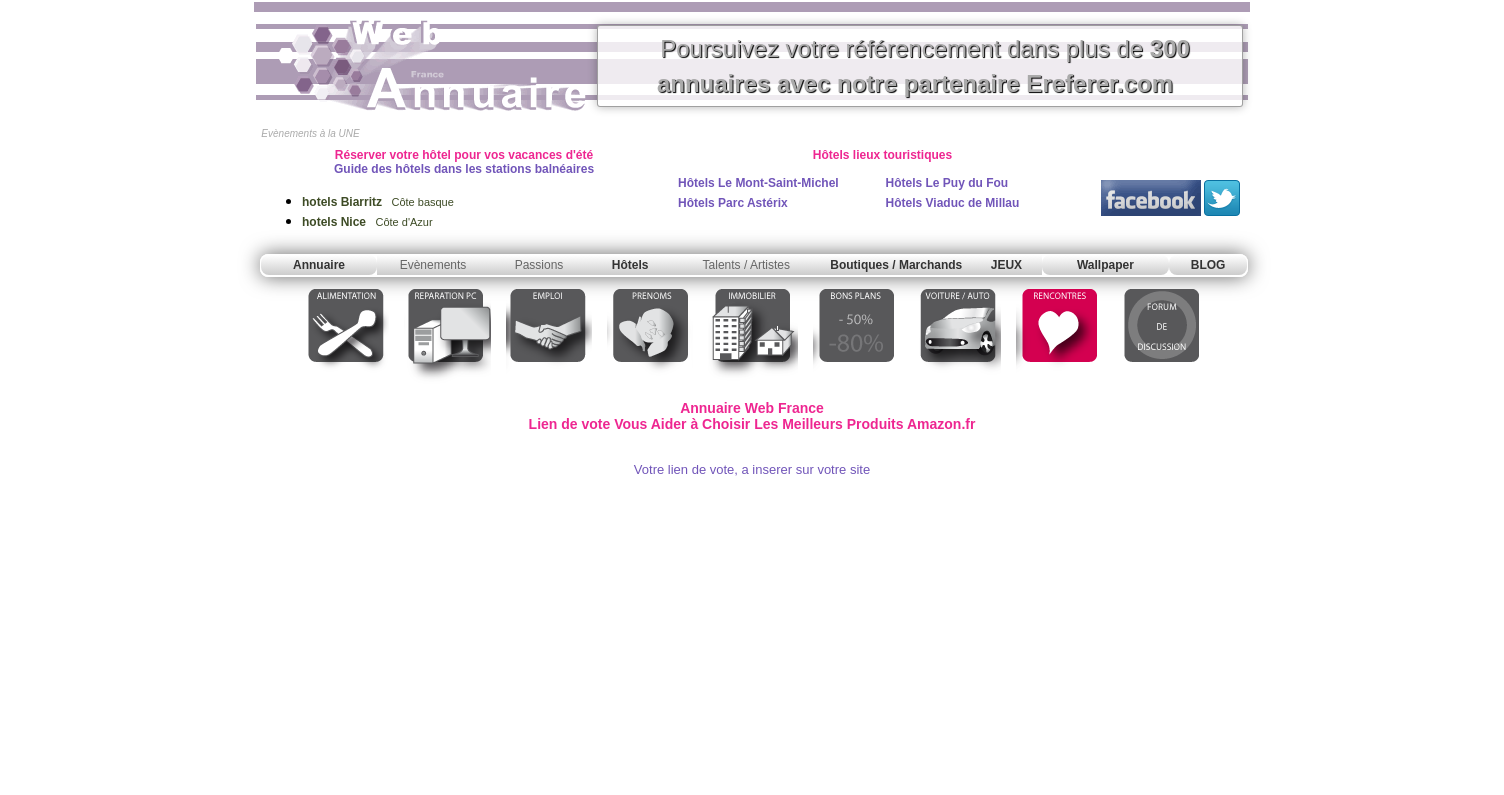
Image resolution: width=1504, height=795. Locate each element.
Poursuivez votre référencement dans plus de (923, 66)
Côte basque (378, 202)
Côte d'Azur (367, 222)
